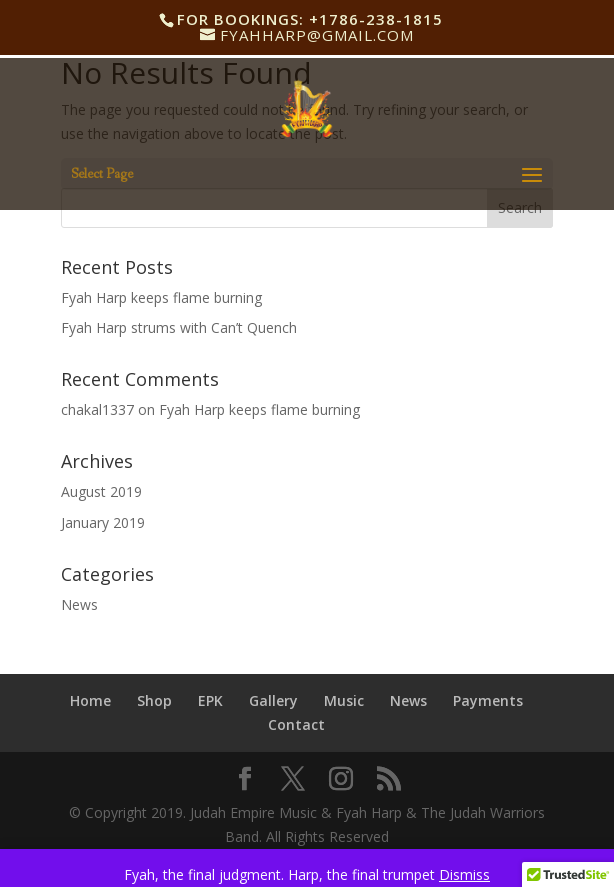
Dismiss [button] (464, 874)
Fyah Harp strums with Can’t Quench (179, 327)
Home (90, 700)
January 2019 (103, 522)
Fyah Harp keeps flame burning (161, 297)
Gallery (273, 700)
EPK (210, 700)
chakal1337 (97, 409)
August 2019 (101, 491)
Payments (488, 700)
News (79, 604)
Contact (296, 724)
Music (344, 700)
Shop (154, 700)
